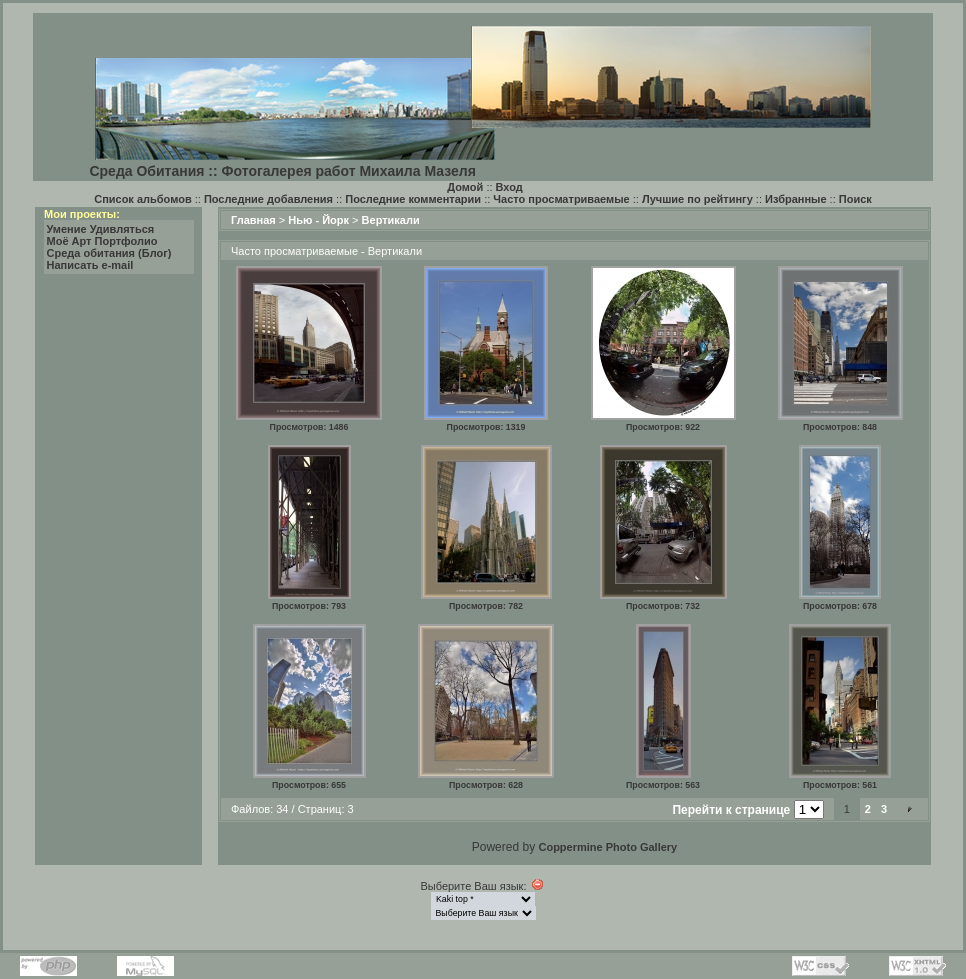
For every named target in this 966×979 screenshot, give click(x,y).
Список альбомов (142, 199)
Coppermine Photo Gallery (607, 847)
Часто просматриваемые (561, 199)
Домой (465, 187)
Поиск (855, 199)
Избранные (796, 199)
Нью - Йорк (318, 220)
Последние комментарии (413, 199)
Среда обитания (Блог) (109, 253)
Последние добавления (268, 199)
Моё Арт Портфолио (102, 241)
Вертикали (391, 220)
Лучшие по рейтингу (697, 199)
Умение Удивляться (101, 229)
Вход (509, 187)
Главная (253, 220)
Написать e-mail (90, 265)
